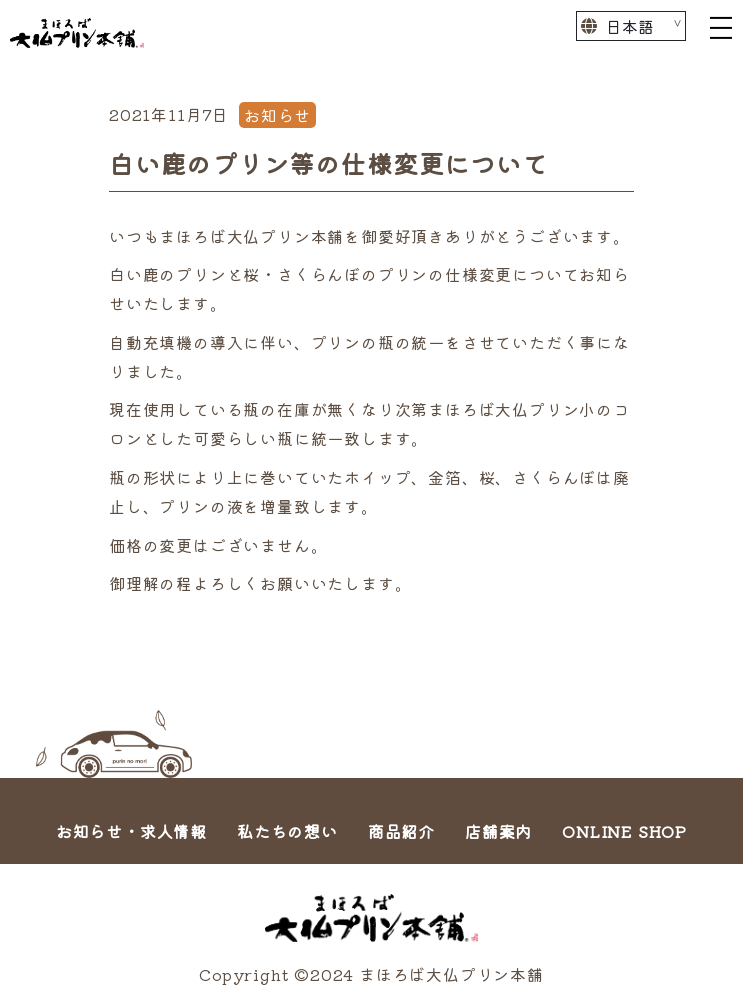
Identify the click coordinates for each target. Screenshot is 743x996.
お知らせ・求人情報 (131, 831)
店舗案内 (498, 831)
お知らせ (277, 115)
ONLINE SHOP (624, 831)
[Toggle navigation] (721, 26)
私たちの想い (287, 831)
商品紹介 (401, 831)
